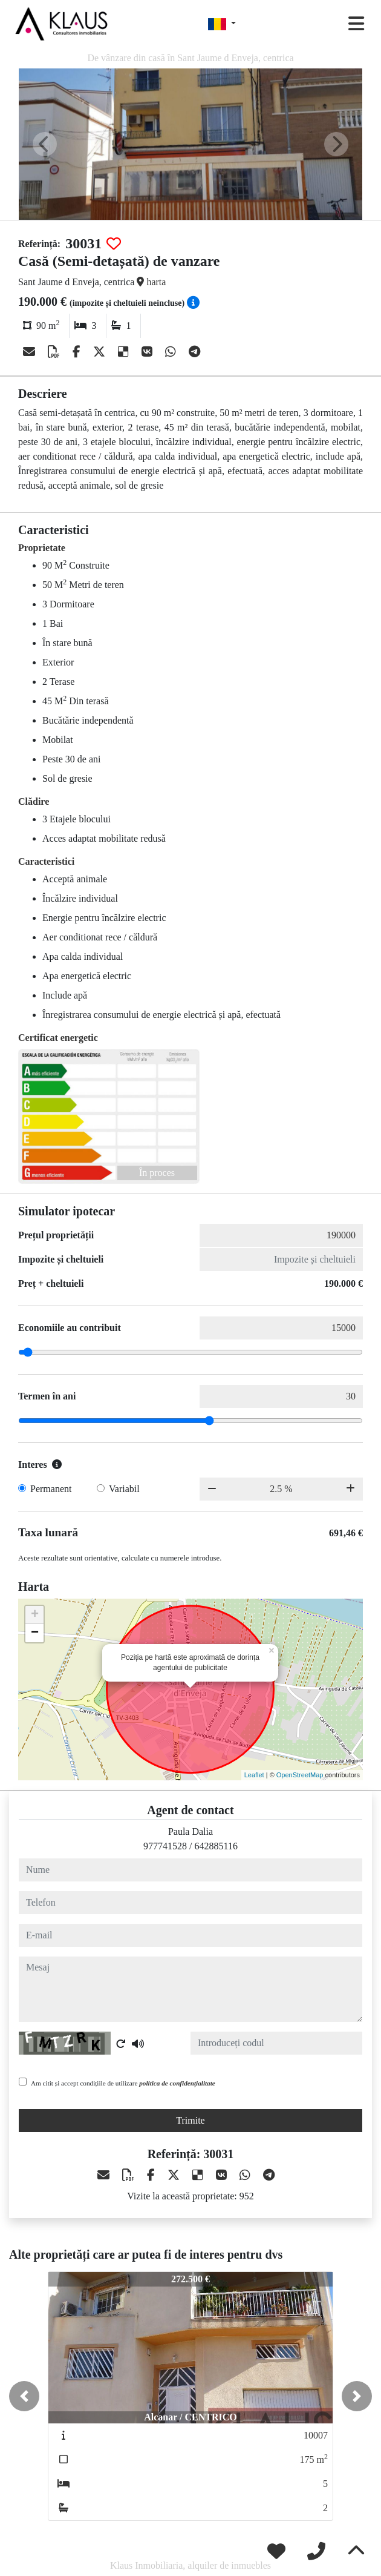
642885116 (216, 1846)
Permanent (50, 1489)
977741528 (165, 1846)
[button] (24, 2396)
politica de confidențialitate (177, 2083)
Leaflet (254, 1774)
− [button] (35, 1633)
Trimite (190, 2120)
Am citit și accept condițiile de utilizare (123, 2083)
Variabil (124, 1489)
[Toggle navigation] (356, 23)
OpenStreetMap (300, 1774)
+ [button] (35, 1615)
